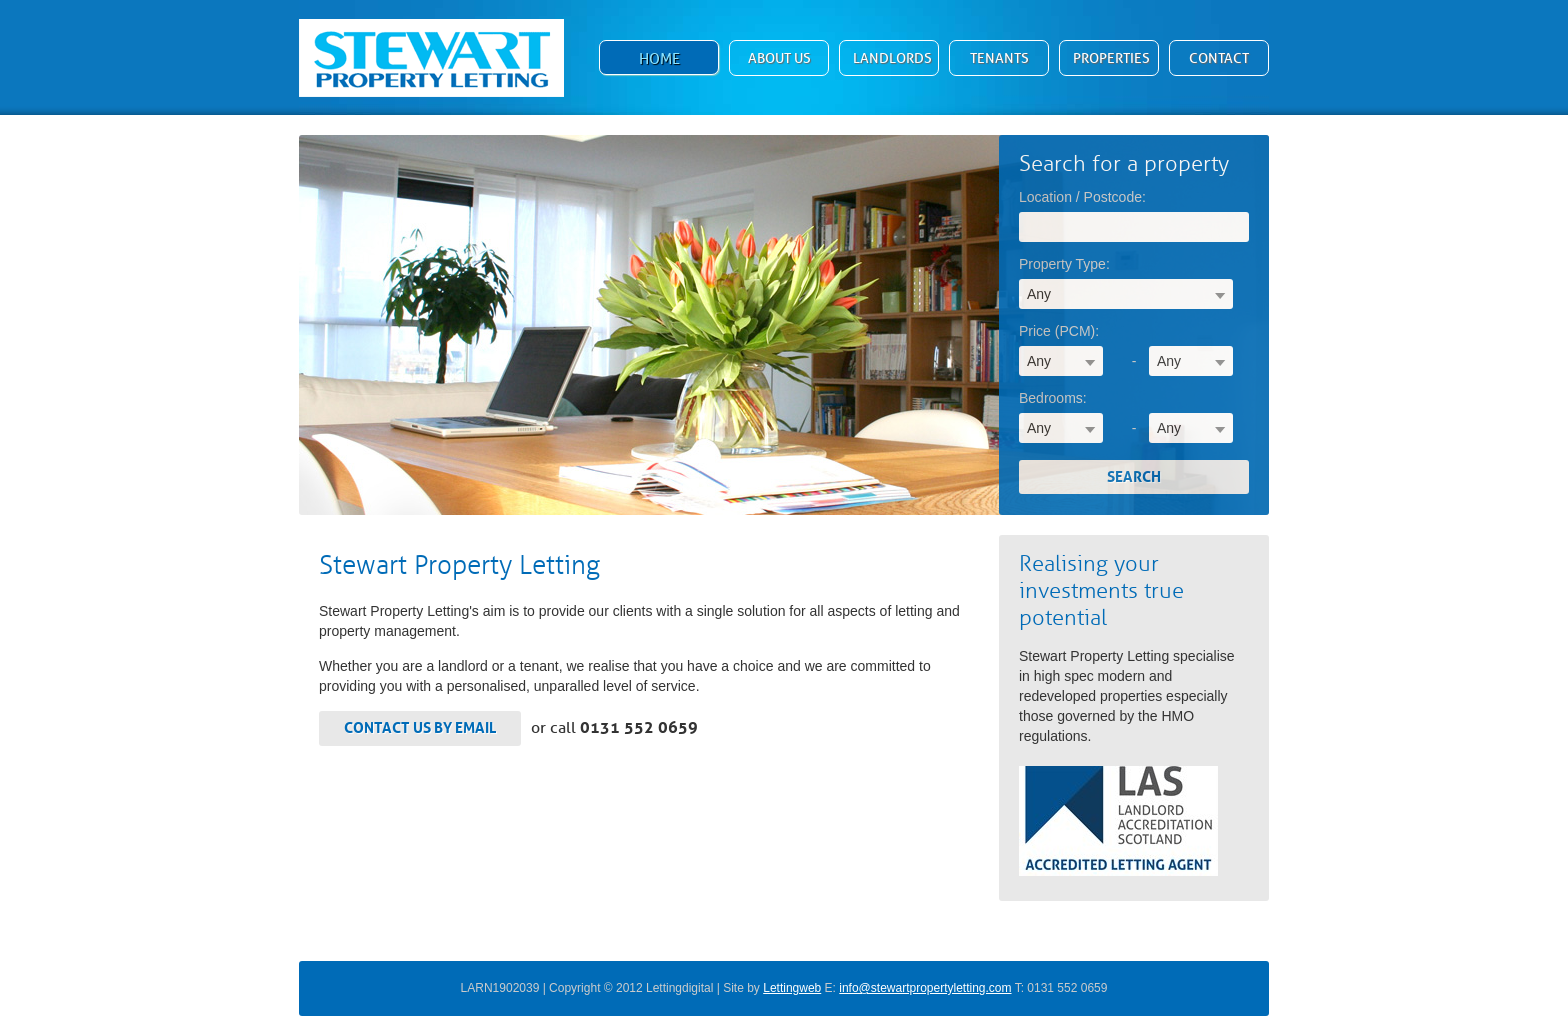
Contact (1219, 58)
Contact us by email (420, 728)
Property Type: (1064, 264)
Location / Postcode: (1082, 197)
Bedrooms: (1053, 398)
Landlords (892, 58)
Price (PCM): (1059, 331)
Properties (1111, 58)
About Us (779, 58)
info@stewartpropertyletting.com (925, 988)
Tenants (999, 58)
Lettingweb (792, 988)
